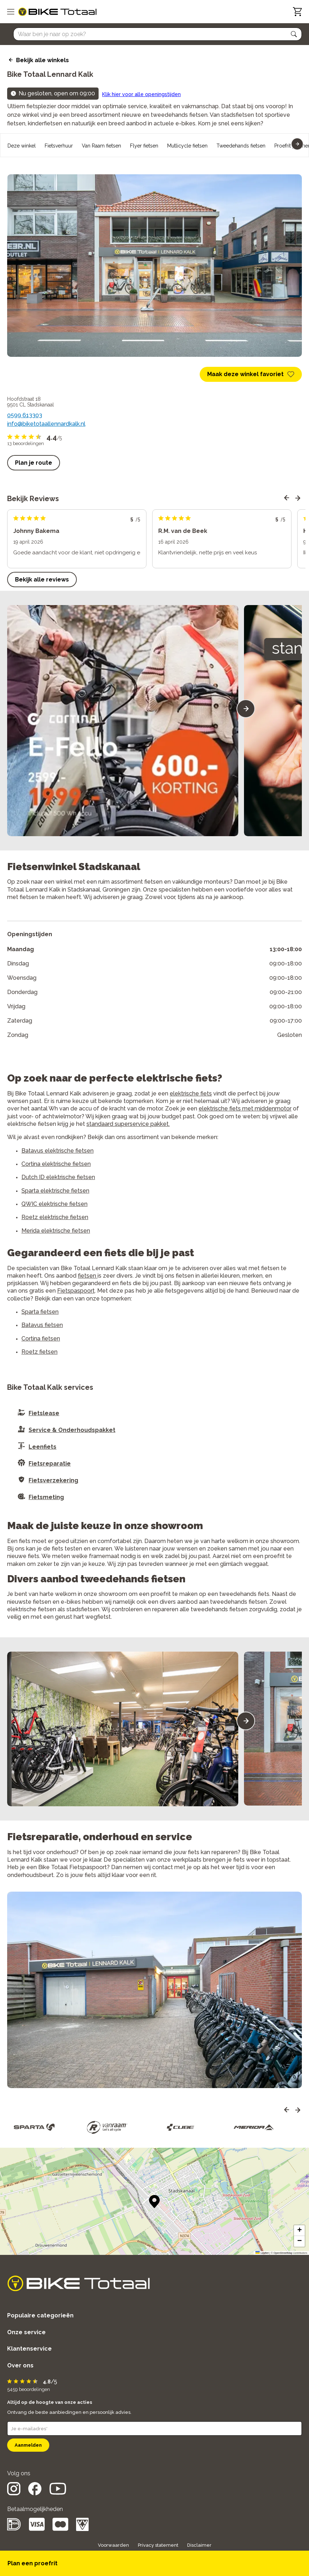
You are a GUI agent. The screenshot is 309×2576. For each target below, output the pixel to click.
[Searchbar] (154, 34)
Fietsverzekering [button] (53, 1480)
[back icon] (10, 60)
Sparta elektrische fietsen (55, 1190)
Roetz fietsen (39, 1351)
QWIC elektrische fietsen (54, 1203)
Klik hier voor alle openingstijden (141, 94)
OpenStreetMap (283, 2253)
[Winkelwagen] (297, 11)
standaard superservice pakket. (128, 1123)
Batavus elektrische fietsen (57, 1150)
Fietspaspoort (76, 1290)
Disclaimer (199, 2545)
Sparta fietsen (40, 1311)
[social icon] (13, 2493)
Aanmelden (28, 2445)
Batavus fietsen (42, 1325)
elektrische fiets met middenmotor (245, 1108)
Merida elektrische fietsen (55, 1230)
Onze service (26, 2332)
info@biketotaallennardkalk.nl (46, 423)
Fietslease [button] (44, 1413)
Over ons (20, 2365)
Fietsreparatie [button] (50, 1463)
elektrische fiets (191, 1093)
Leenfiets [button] (42, 1446)
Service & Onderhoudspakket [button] (72, 1430)
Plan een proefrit (33, 2563)
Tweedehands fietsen (240, 146)
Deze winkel (22, 146)
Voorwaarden (113, 2545)
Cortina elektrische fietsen (56, 1163)
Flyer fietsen (144, 146)
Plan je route (33, 462)
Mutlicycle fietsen (187, 146)
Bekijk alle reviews (42, 579)
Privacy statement (158, 2545)
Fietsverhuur (59, 146)
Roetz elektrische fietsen (54, 1217)
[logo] (57, 12)
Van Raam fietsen (101, 146)
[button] (294, 34)
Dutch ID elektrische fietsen (58, 1177)
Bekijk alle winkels (42, 60)
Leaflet (262, 2253)
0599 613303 (24, 415)
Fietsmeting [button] (46, 1497)
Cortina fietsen (40, 1338)
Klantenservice (29, 2348)
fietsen (88, 1275)
